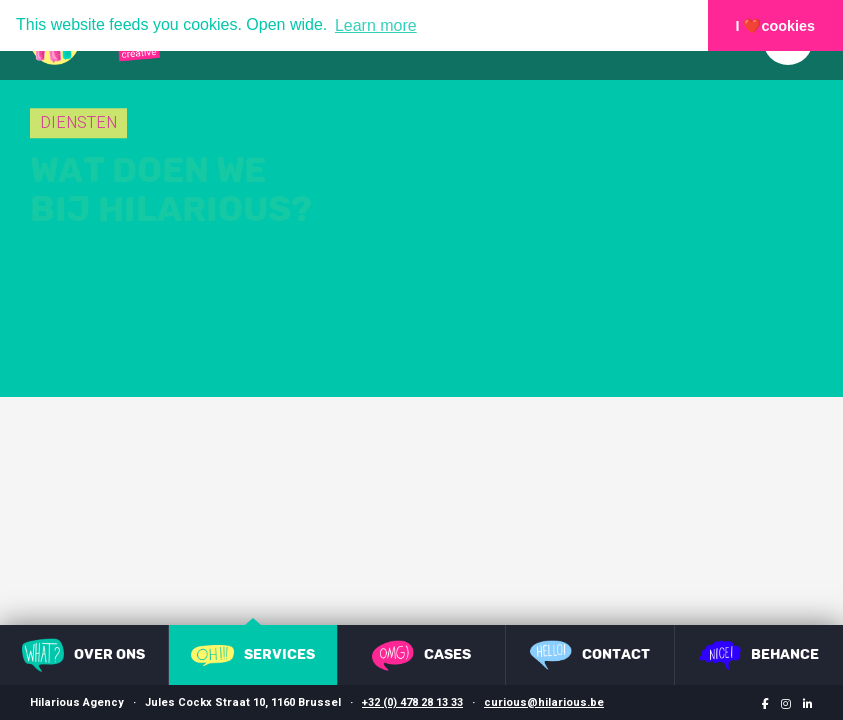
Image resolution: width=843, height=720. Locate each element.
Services (253, 655)
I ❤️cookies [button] (776, 26)
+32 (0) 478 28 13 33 (412, 702)
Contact (590, 655)
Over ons (83, 655)
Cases (421, 655)
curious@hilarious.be (544, 702)
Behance (759, 655)
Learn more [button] (376, 25)
